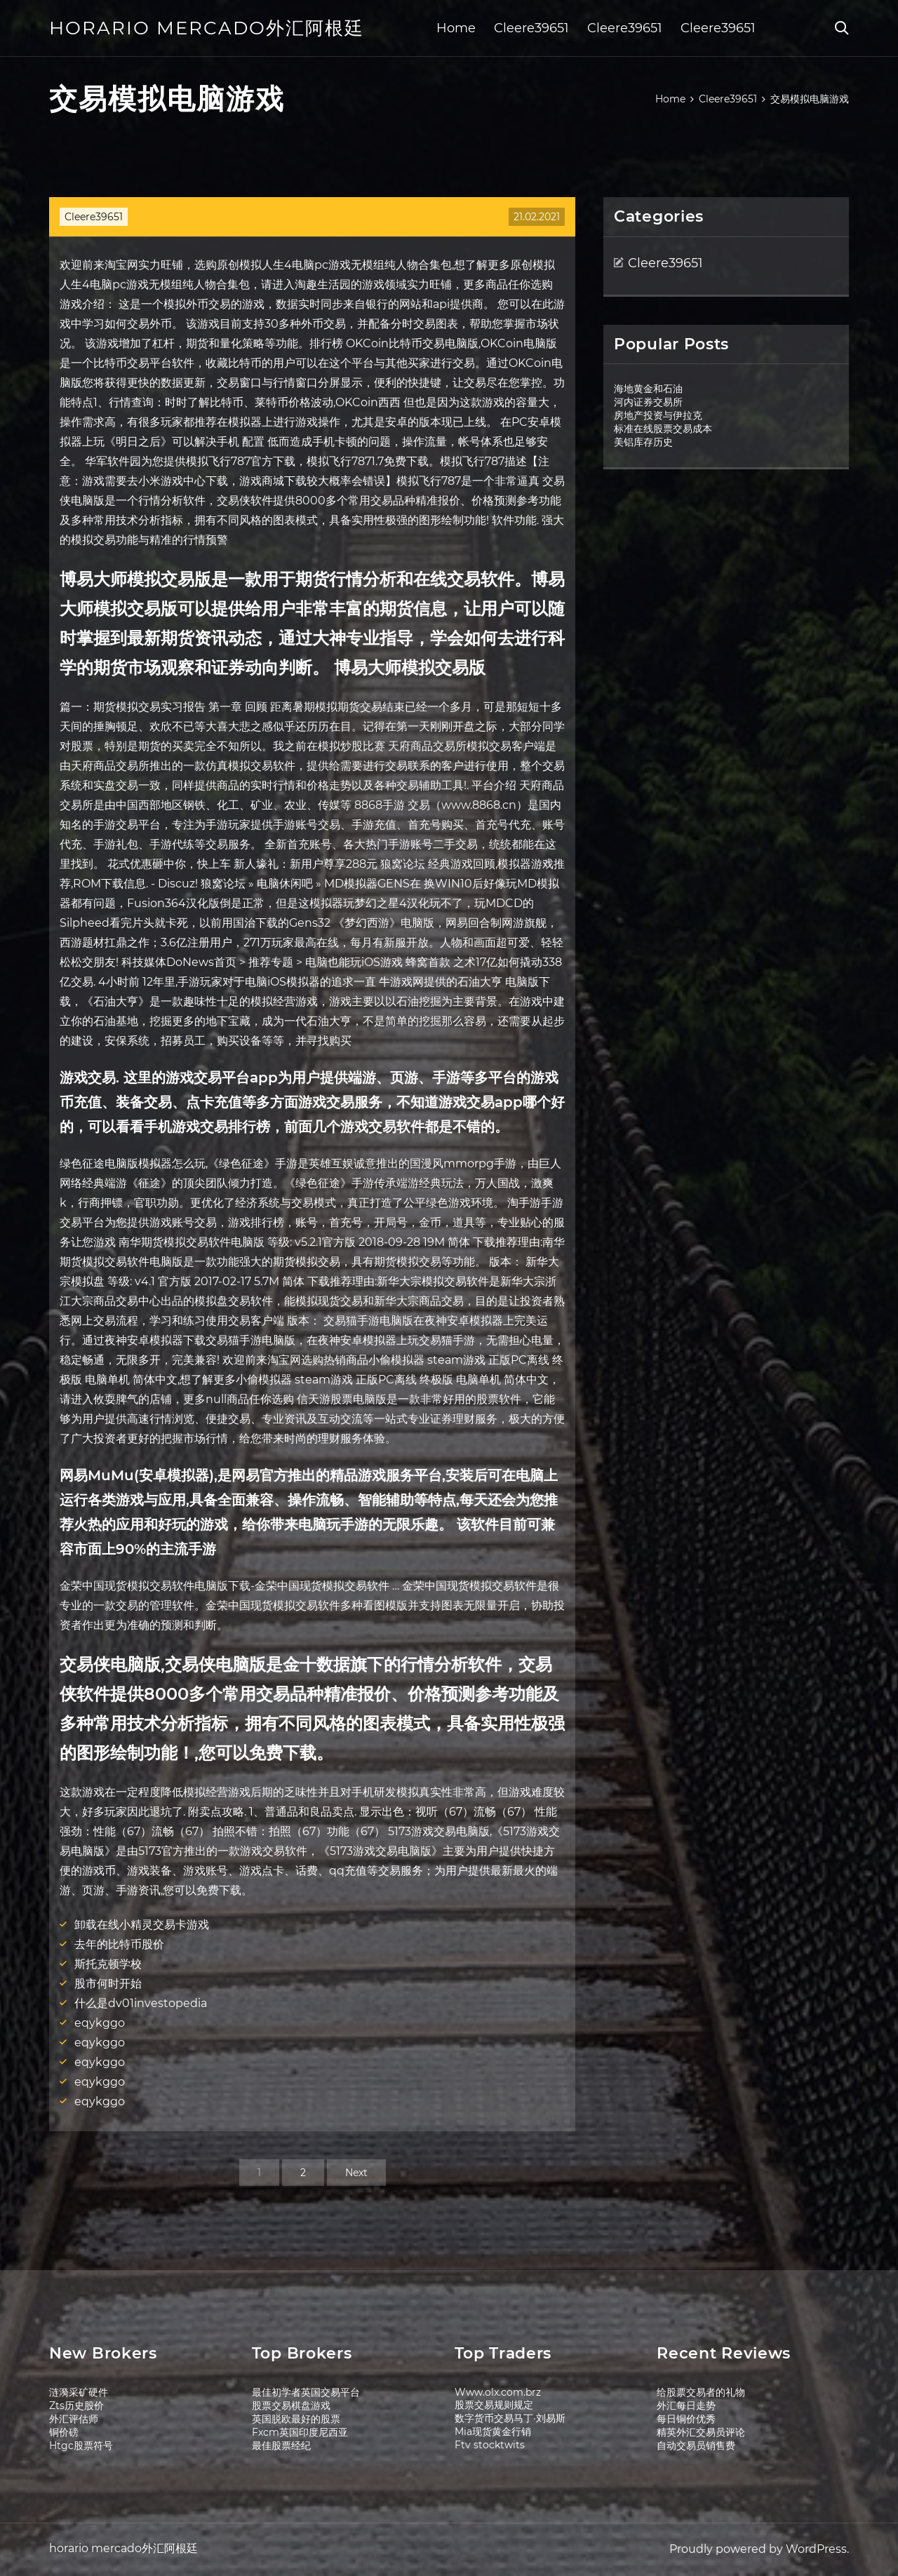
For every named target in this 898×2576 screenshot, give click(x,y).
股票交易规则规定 (494, 2405)
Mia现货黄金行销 (493, 2431)
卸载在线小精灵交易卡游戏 (141, 1924)
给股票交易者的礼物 (701, 2392)
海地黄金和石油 (648, 388)
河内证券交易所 (648, 402)
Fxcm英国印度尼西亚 (300, 2432)
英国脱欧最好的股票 (296, 2419)
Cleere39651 (531, 28)
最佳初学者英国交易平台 (306, 2392)
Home (456, 28)
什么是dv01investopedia (140, 2003)
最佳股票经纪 (281, 2445)
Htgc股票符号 (81, 2445)
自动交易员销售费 (696, 2445)
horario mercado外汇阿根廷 (206, 28)
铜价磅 (64, 2432)
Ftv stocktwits (490, 2445)
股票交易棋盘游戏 (291, 2405)
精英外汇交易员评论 (701, 2432)
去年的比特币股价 (119, 1944)
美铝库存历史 (643, 442)
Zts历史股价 (76, 2405)
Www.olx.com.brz (498, 2392)
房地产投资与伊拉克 (658, 415)
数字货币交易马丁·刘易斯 (510, 2418)
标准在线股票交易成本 (663, 428)
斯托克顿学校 (108, 1964)
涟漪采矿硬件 (78, 2392)
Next (356, 2172)
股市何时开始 (108, 1983)
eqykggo (99, 2023)
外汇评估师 (73, 2419)
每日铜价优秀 (686, 2419)
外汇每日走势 (686, 2405)
